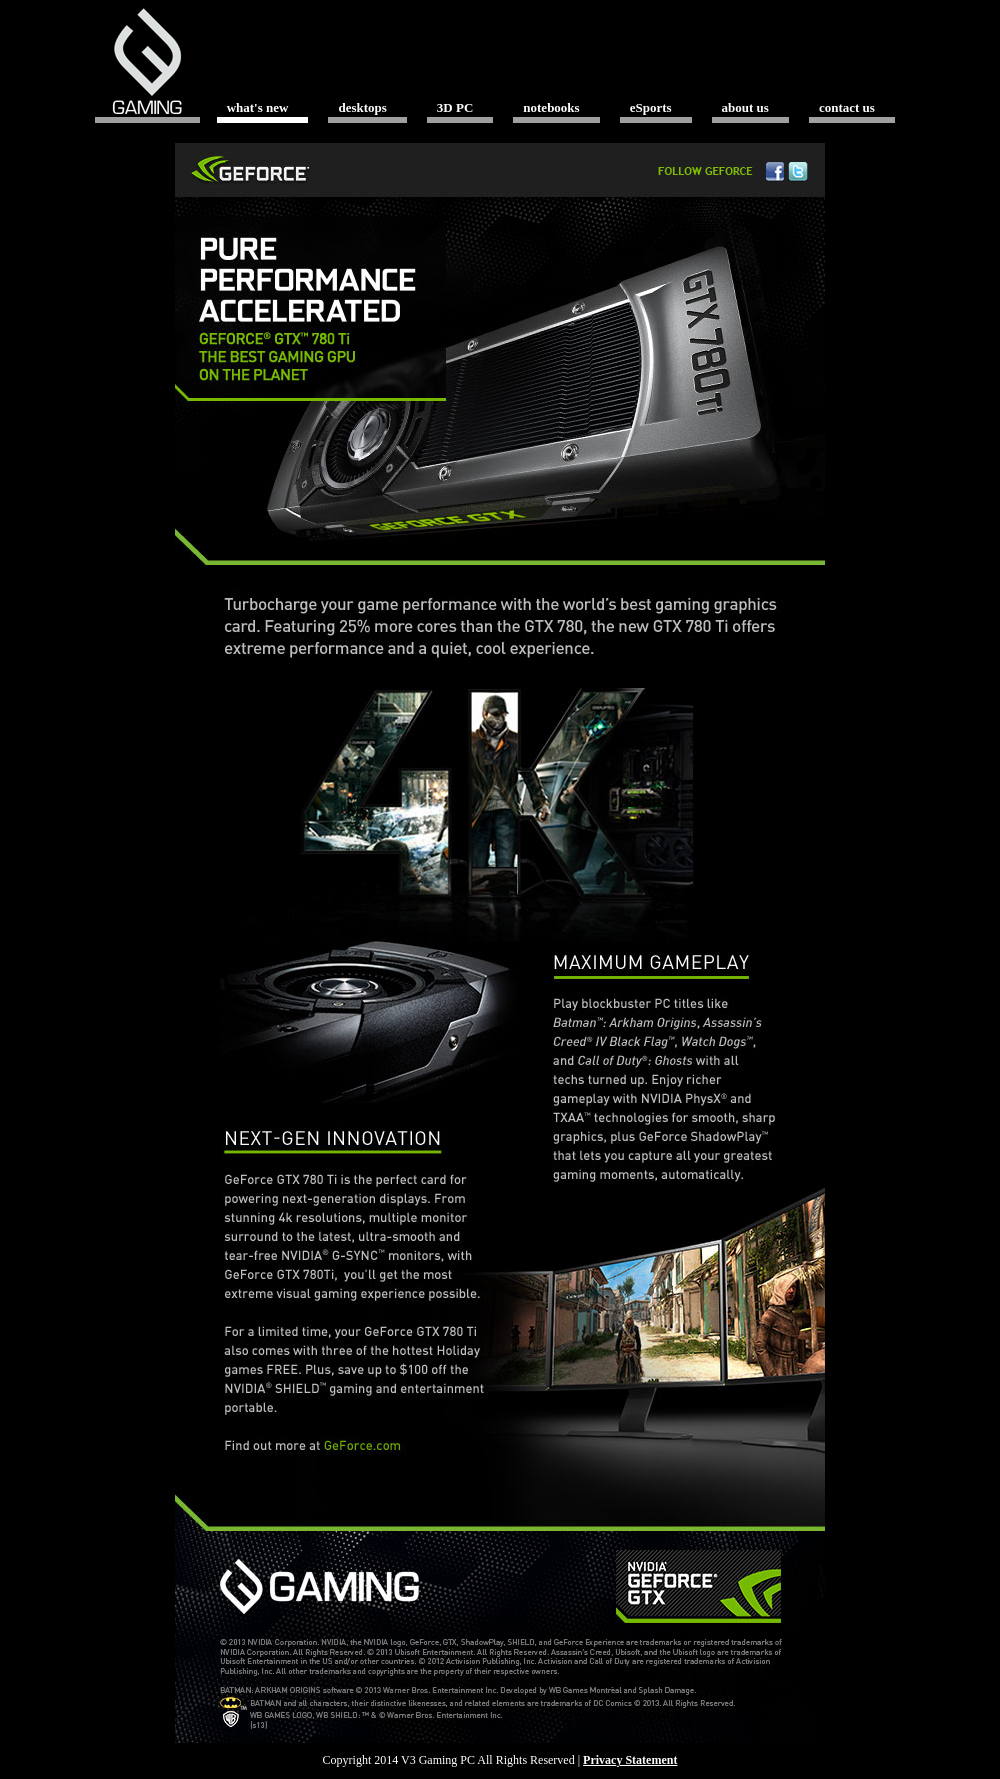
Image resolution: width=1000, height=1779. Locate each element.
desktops (362, 107)
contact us (847, 107)
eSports (651, 107)
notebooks (551, 107)
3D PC (455, 107)
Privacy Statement (630, 1760)
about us (745, 107)
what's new (258, 107)
